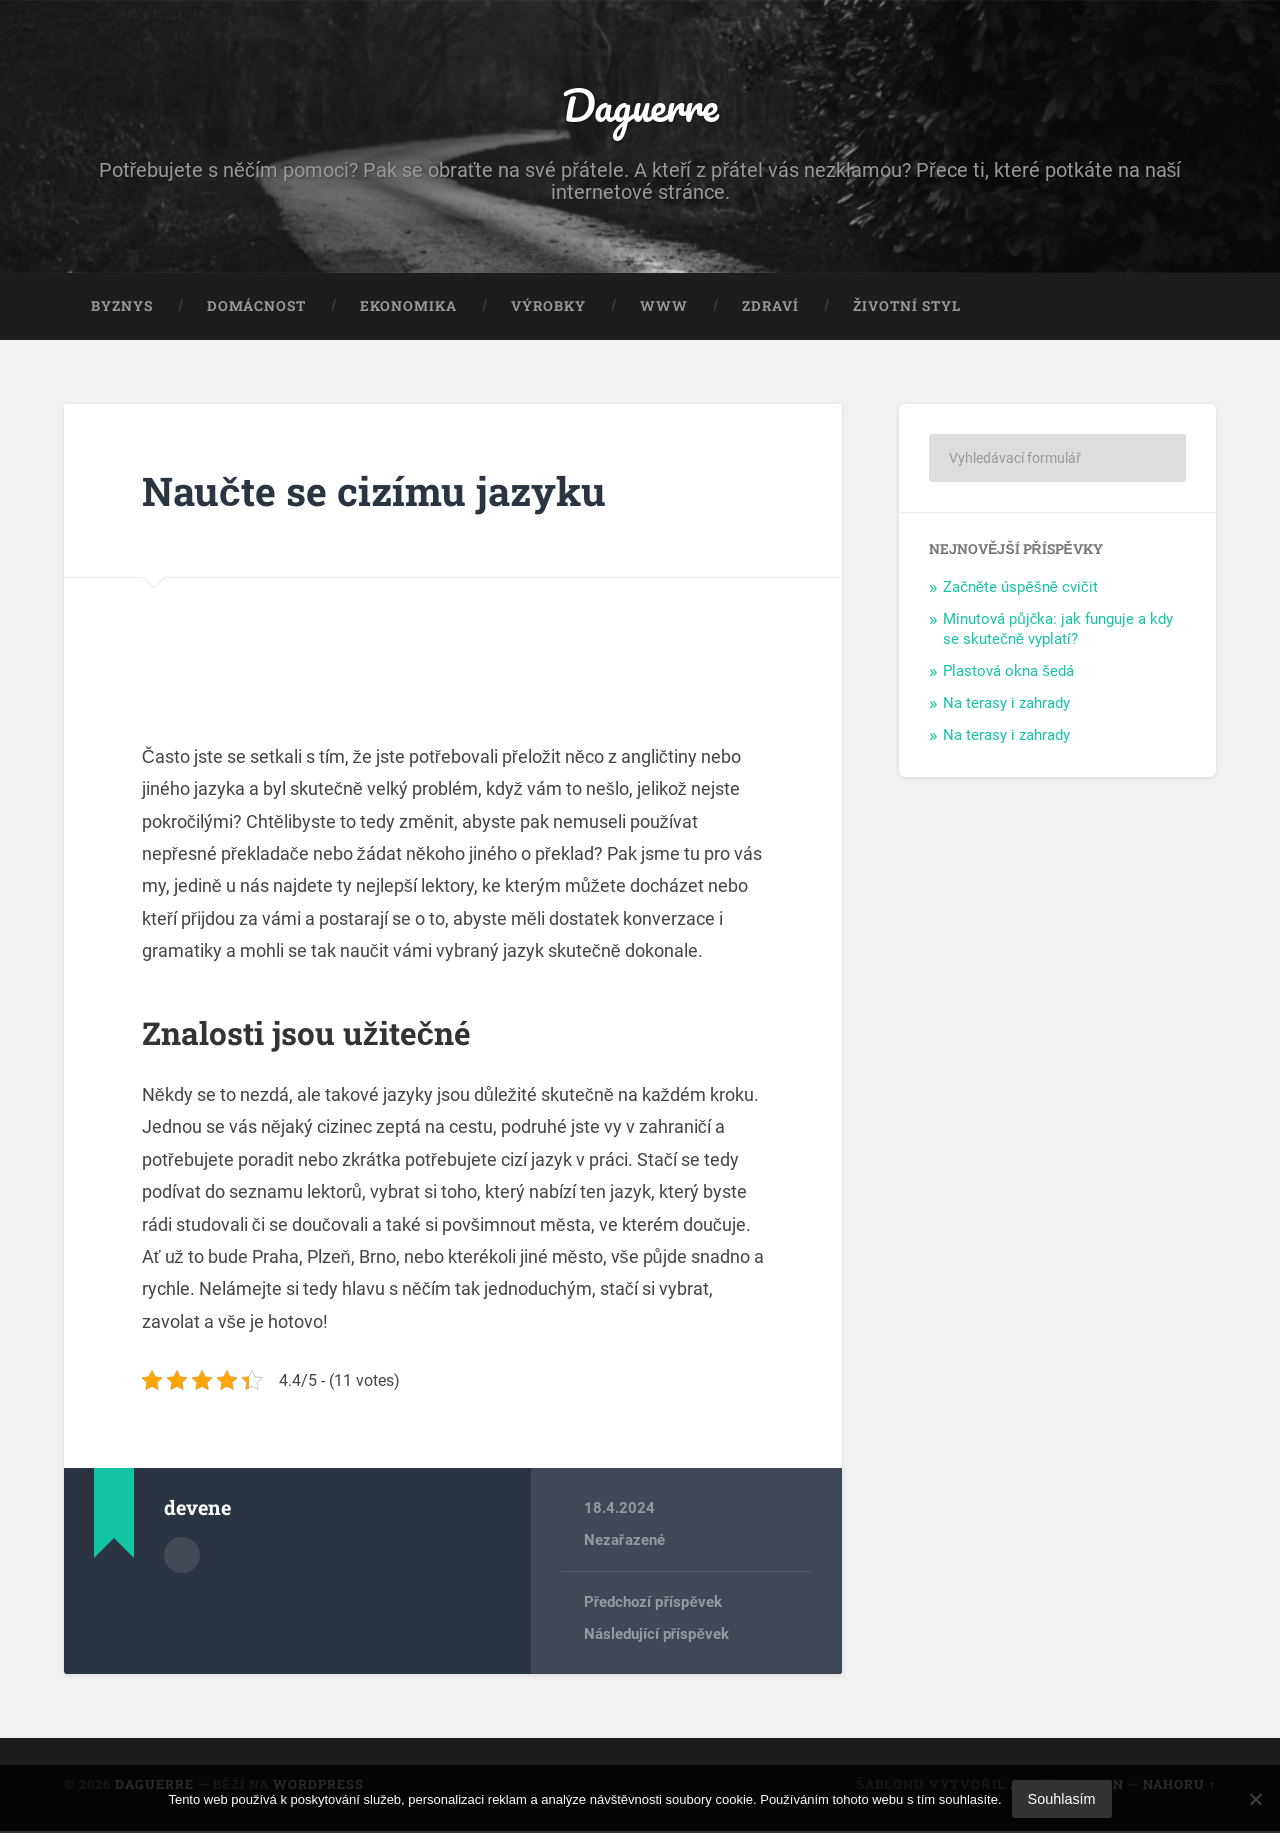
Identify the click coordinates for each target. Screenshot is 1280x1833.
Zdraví (770, 308)
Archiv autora (182, 1556)
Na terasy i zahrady (1006, 705)
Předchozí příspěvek (653, 1604)
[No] (1255, 1799)
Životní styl (907, 308)
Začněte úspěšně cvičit (1020, 589)
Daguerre (640, 105)
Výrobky (548, 308)
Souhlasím (1062, 1799)
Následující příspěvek (656, 1636)
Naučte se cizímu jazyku (378, 492)
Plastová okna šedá (1008, 673)
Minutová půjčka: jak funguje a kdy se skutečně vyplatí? (1058, 631)
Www (664, 308)
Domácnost (256, 308)
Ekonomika (408, 308)
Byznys (122, 308)
